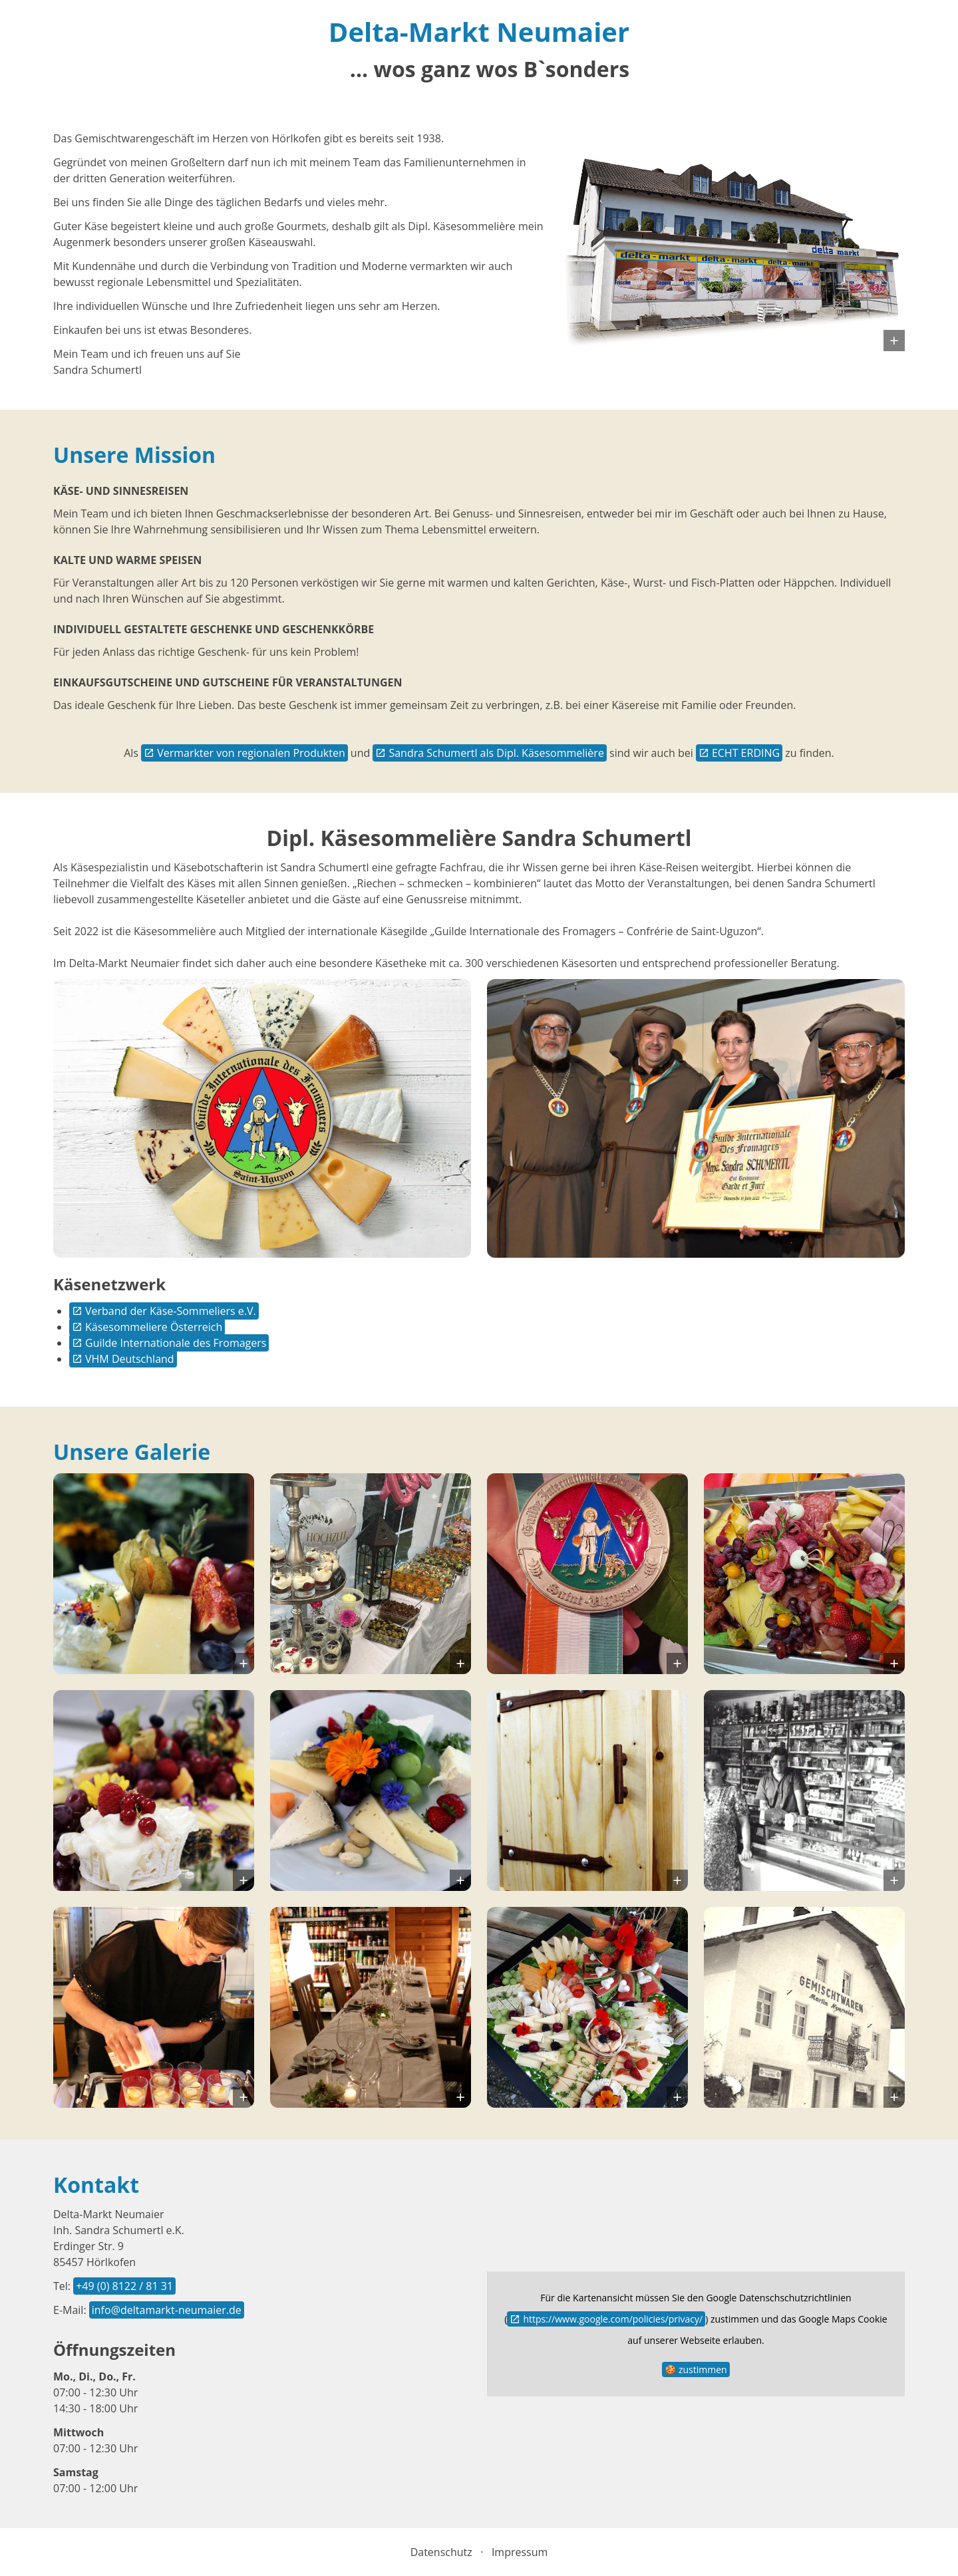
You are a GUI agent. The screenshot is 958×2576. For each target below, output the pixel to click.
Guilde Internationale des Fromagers (175, 1343)
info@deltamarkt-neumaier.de (166, 2310)
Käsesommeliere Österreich (153, 1327)
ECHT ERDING (746, 753)
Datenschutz (441, 2552)
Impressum (520, 2552)
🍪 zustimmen (695, 2369)
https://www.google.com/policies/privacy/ (613, 2319)
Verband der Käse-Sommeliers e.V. (170, 1311)
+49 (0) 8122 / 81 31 (124, 2286)
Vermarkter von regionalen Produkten (251, 753)
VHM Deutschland (129, 1359)
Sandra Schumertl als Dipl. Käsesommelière (496, 753)
